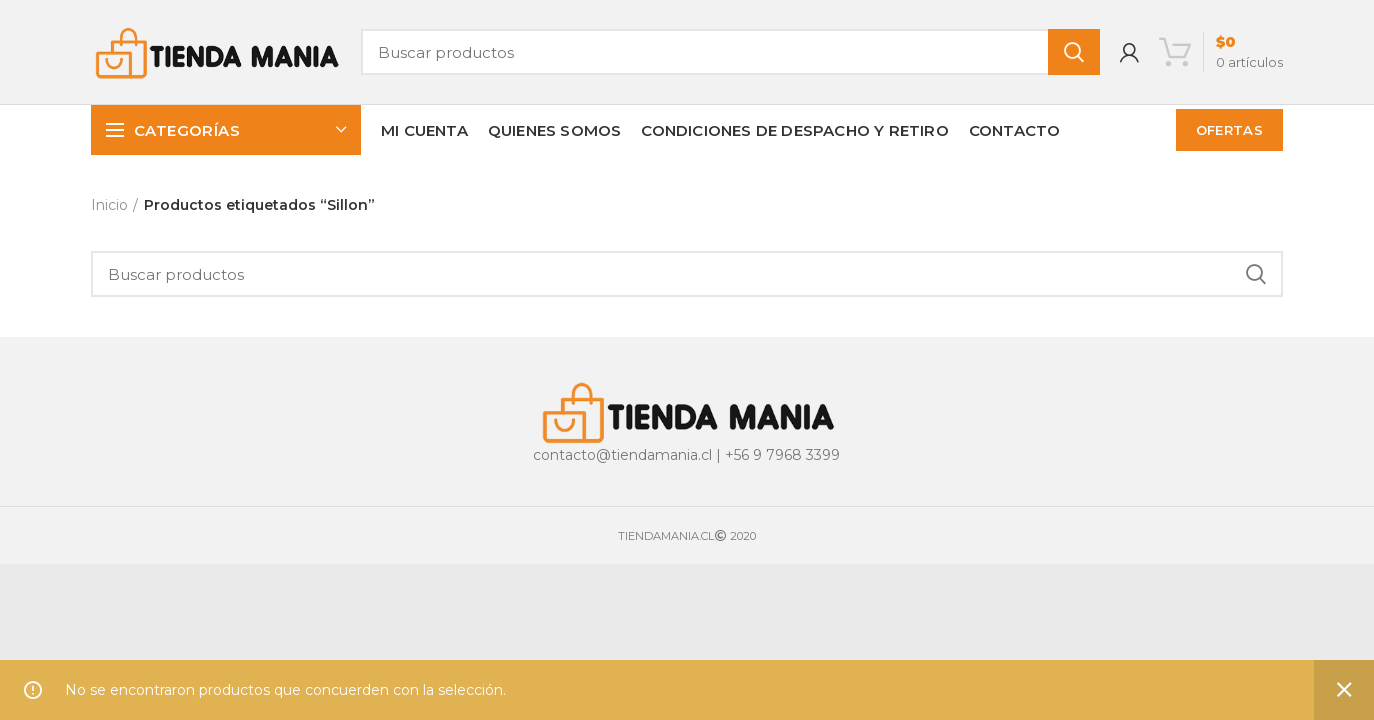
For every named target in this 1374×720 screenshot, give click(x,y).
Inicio (109, 205)
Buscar (1074, 52)
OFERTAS (1229, 130)
